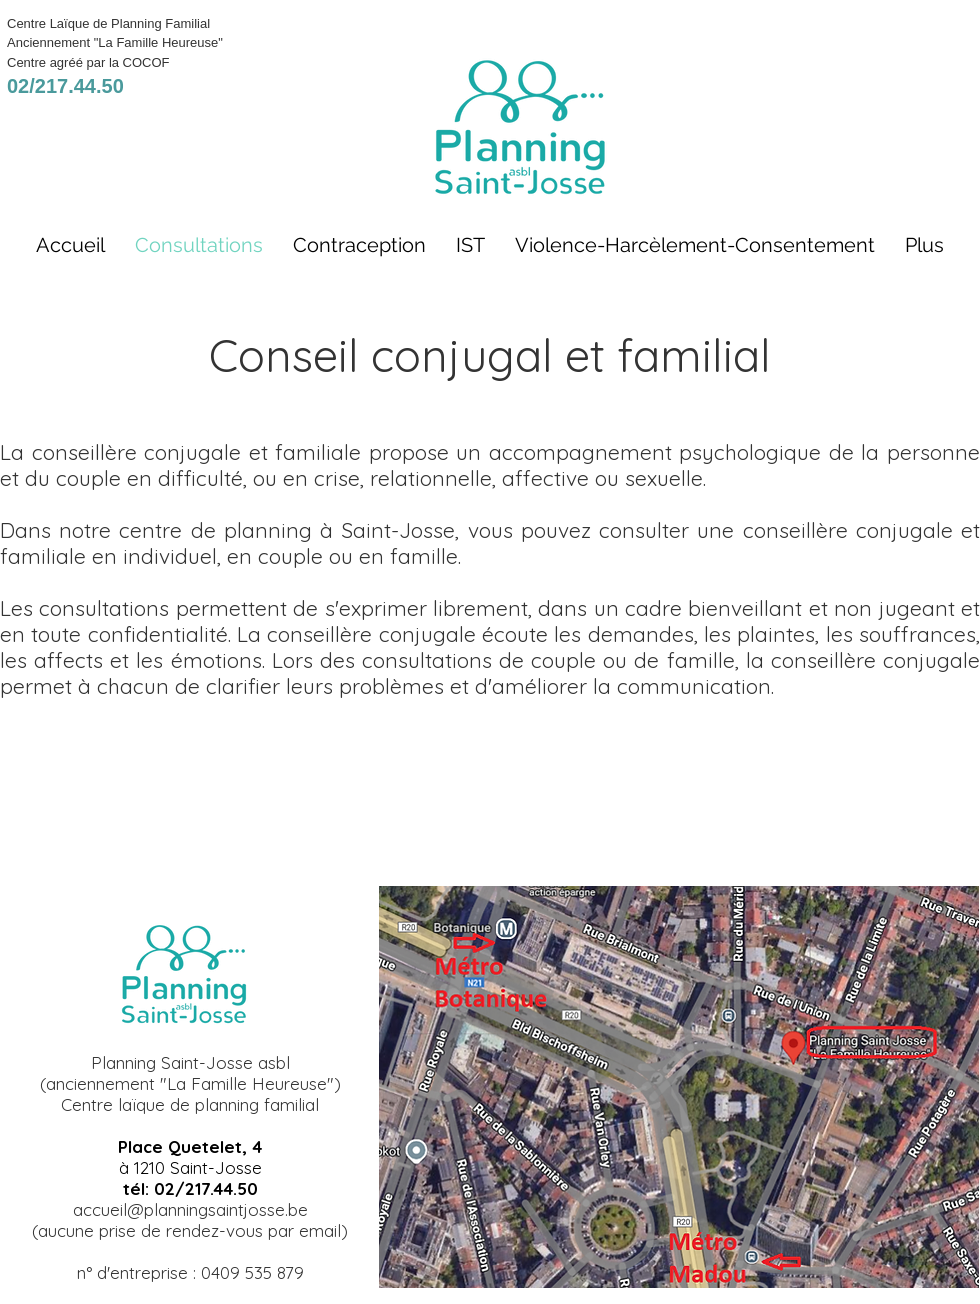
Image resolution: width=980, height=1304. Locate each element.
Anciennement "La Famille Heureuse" (115, 42)
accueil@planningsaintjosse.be (190, 1209)
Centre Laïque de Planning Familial (108, 23)
